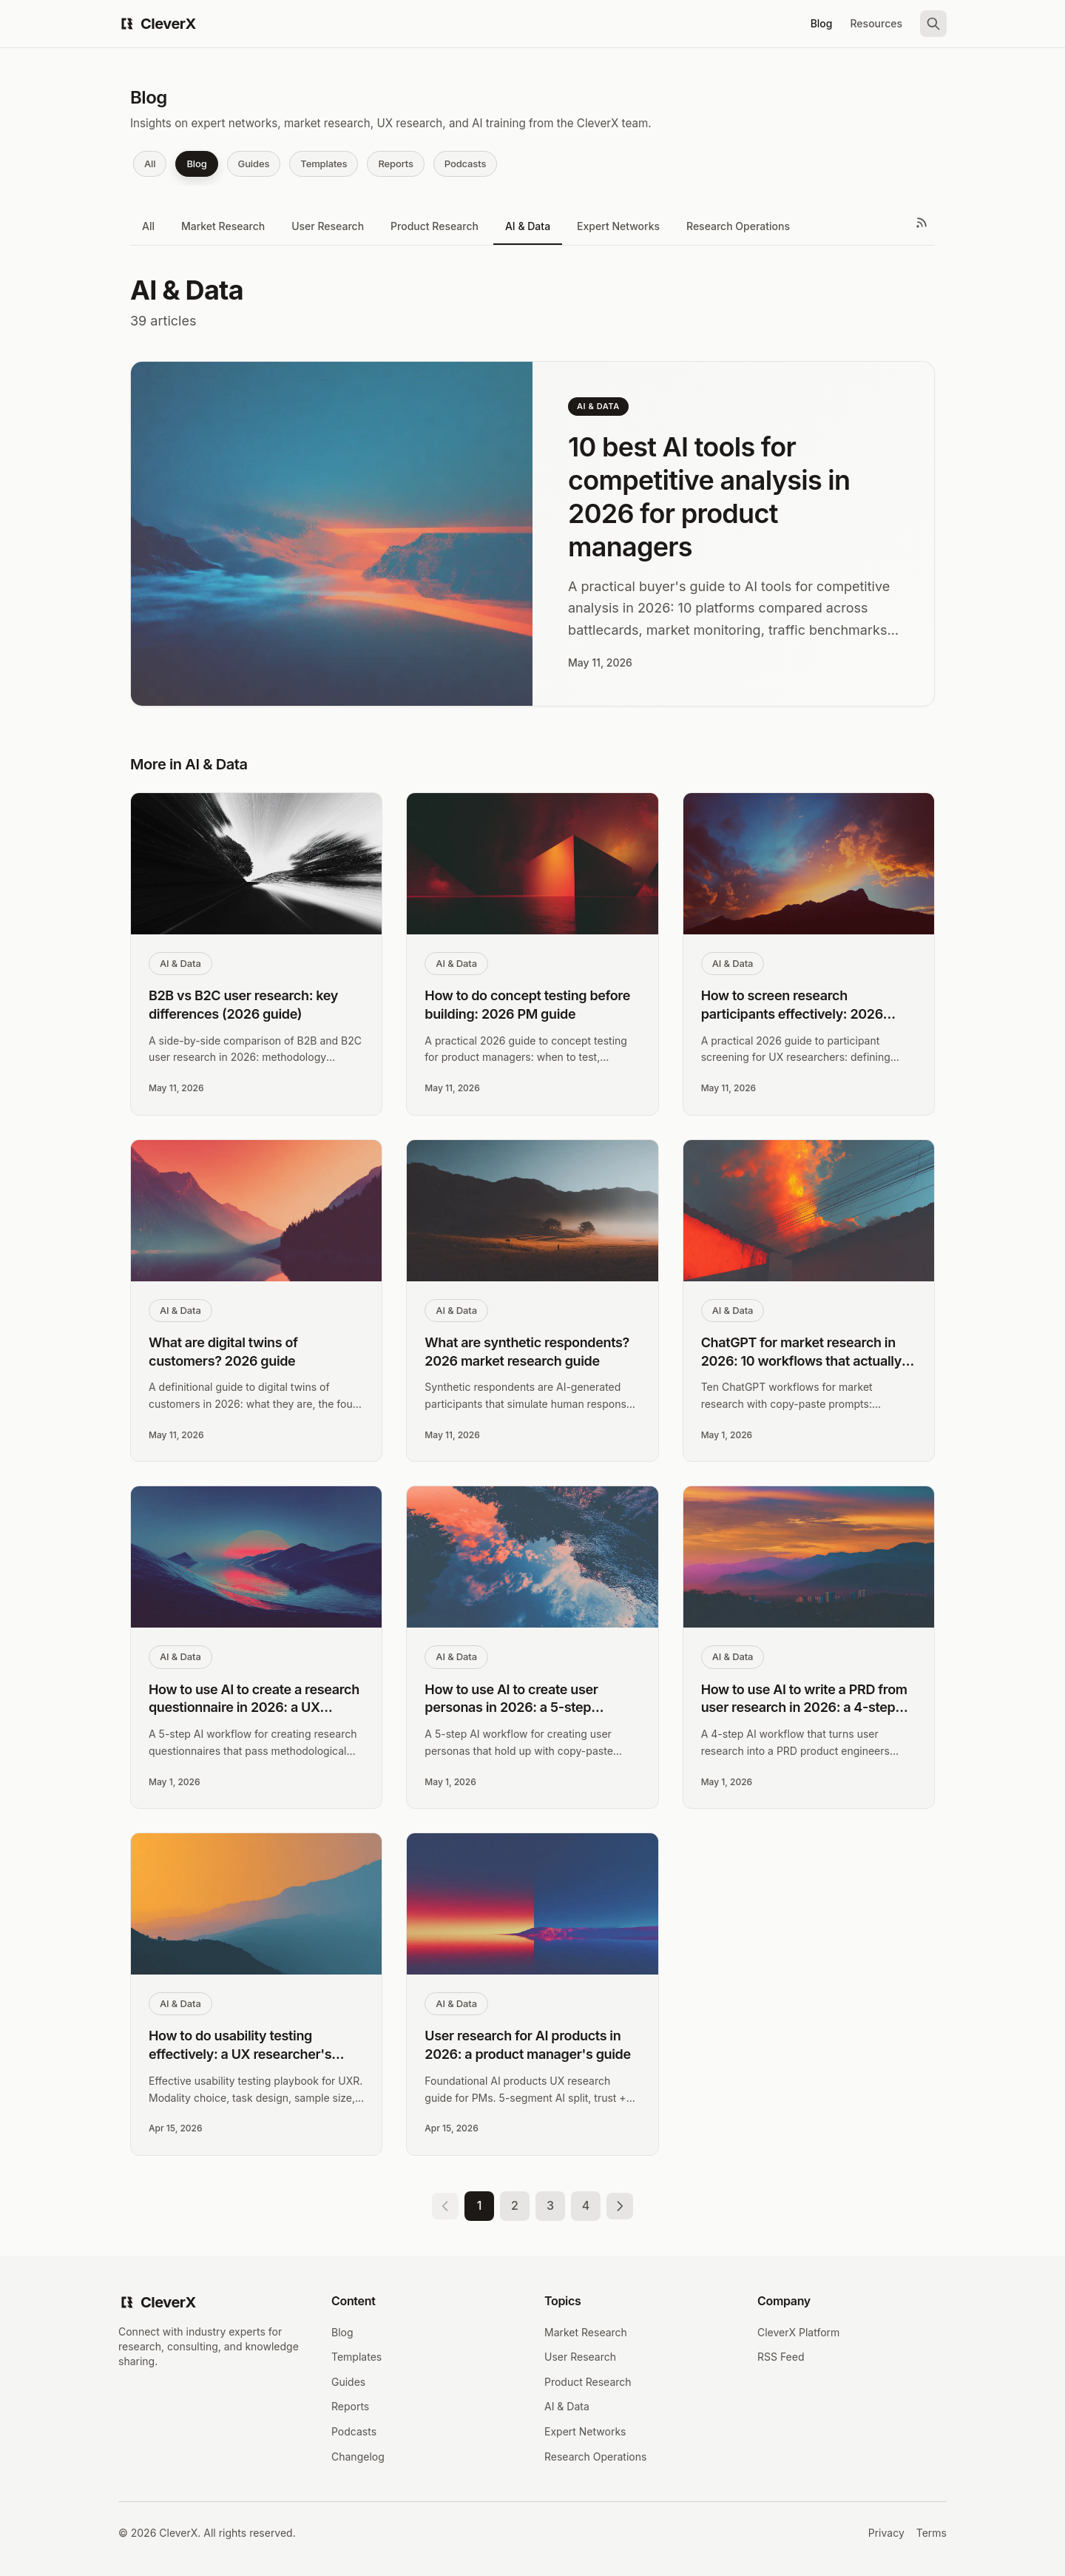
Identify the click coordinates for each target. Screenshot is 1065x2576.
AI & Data (527, 226)
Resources (876, 23)
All (149, 163)
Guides (254, 163)
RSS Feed (781, 2356)
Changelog (358, 2456)
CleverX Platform (798, 2332)
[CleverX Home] (157, 23)
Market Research (223, 226)
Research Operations (738, 226)
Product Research (434, 226)
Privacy (886, 2532)
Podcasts (465, 163)
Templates (323, 163)
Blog (822, 23)
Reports (395, 163)
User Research (327, 226)
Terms (931, 2532)
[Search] (933, 23)
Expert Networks (618, 226)
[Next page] (619, 2206)
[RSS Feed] (921, 222)
